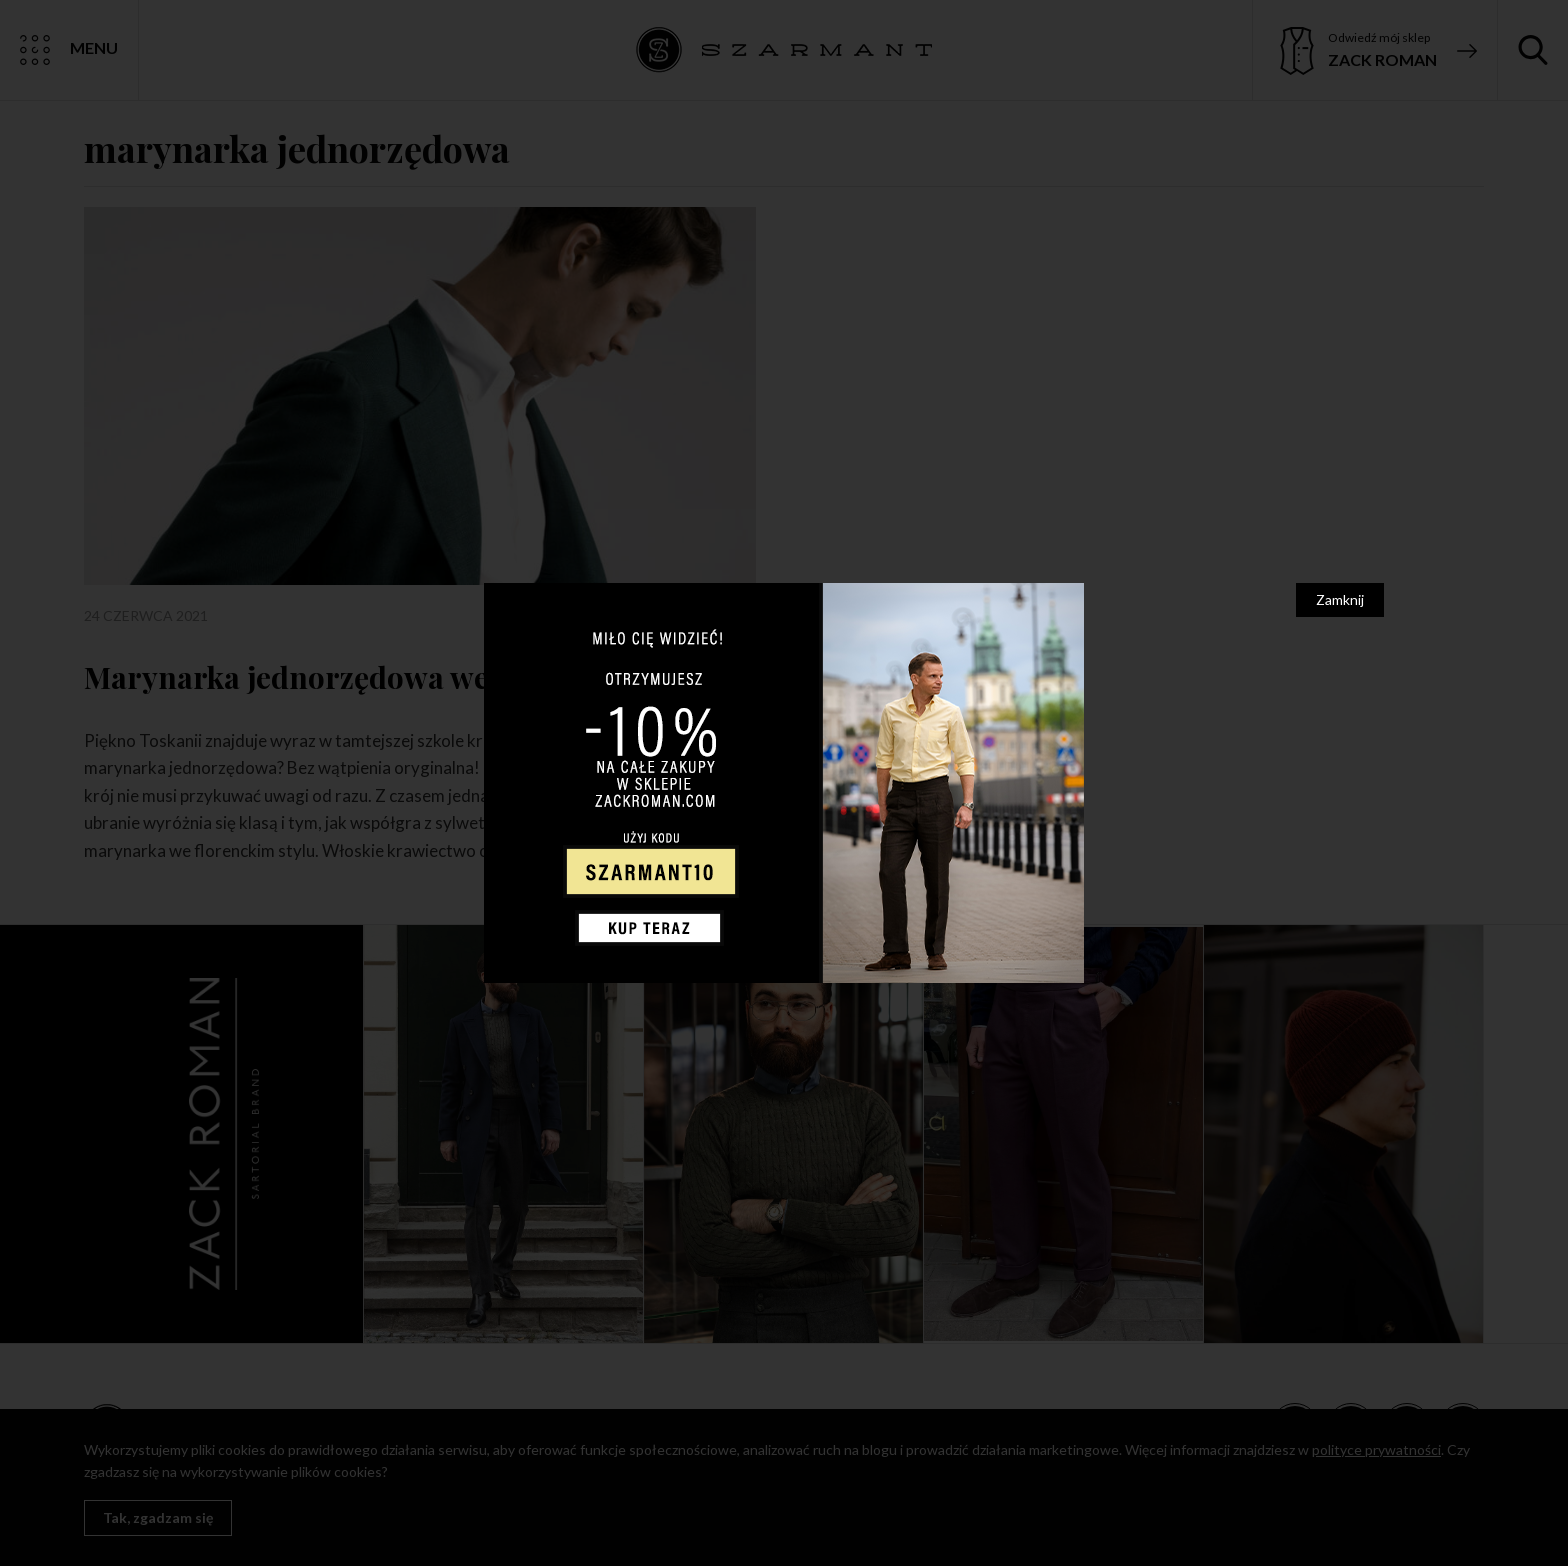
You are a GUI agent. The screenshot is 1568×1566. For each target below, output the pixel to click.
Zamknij (1340, 599)
